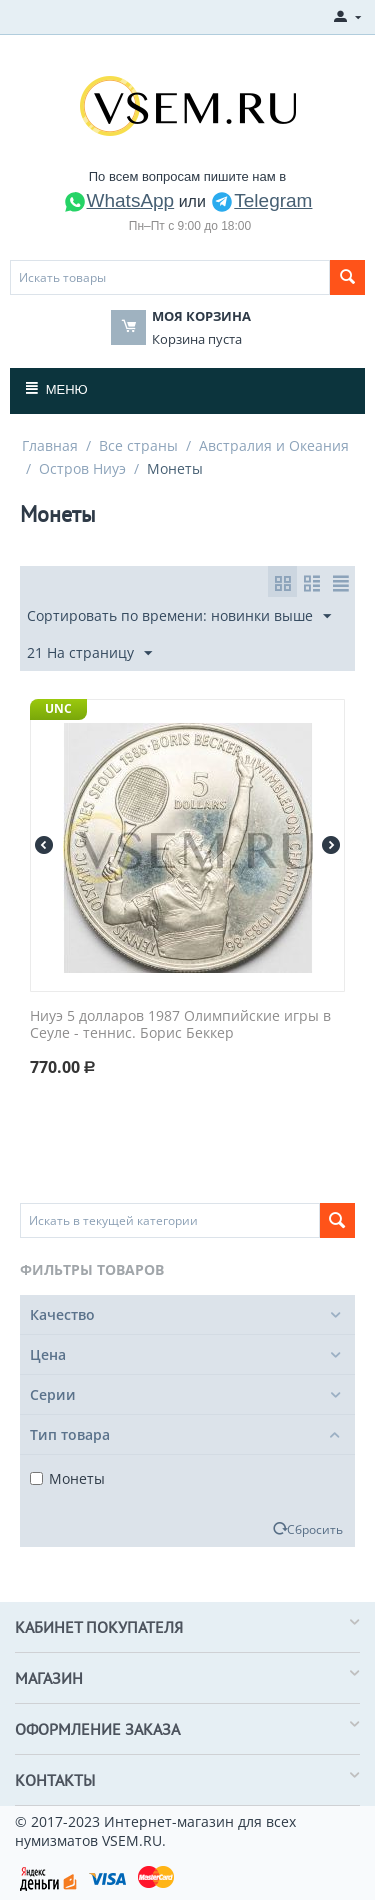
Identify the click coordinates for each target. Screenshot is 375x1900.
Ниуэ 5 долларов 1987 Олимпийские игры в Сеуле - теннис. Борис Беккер (180, 1025)
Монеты (67, 1478)
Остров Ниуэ (82, 468)
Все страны (138, 445)
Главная (50, 445)
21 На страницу (89, 653)
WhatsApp (119, 200)
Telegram (261, 200)
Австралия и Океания (274, 445)
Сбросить (315, 1529)
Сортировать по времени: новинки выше (179, 616)
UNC (58, 708)
